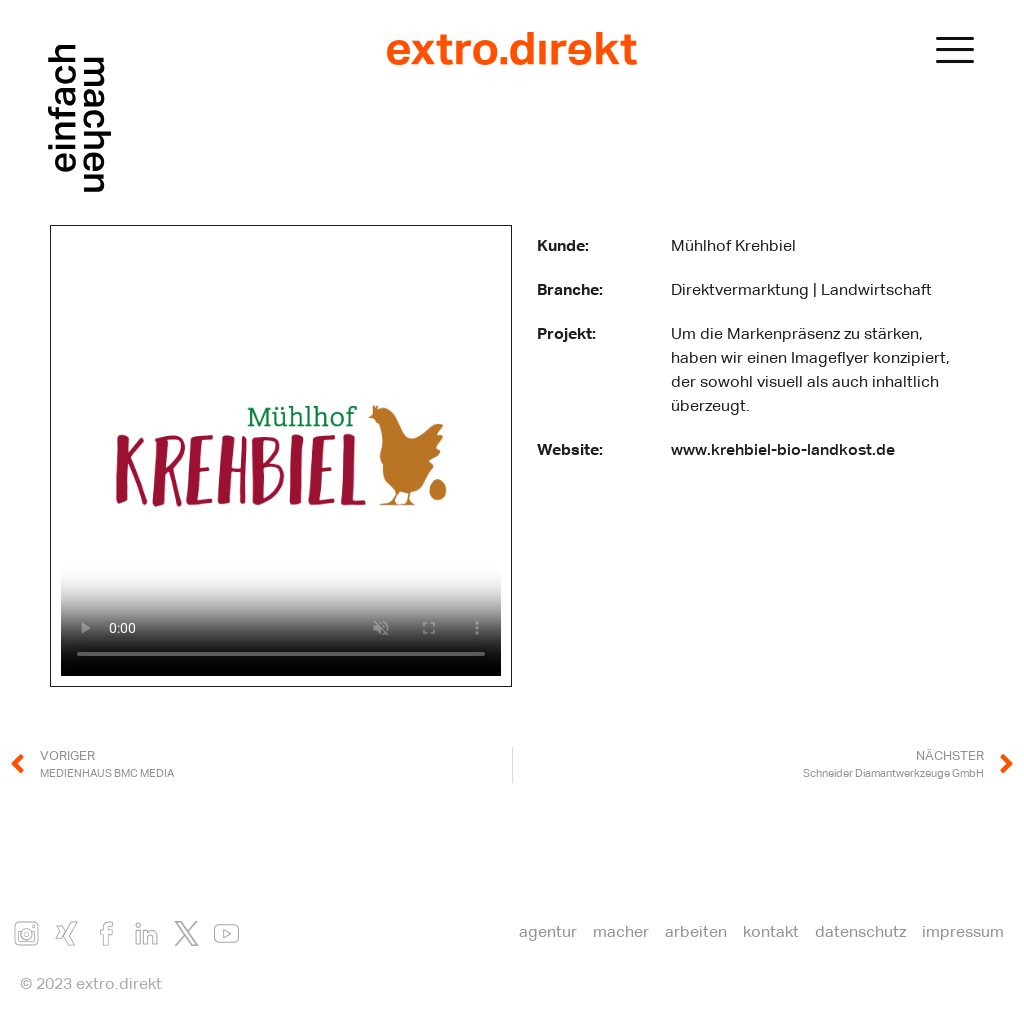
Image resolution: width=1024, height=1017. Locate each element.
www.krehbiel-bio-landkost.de (783, 451)
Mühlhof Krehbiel (733, 247)
